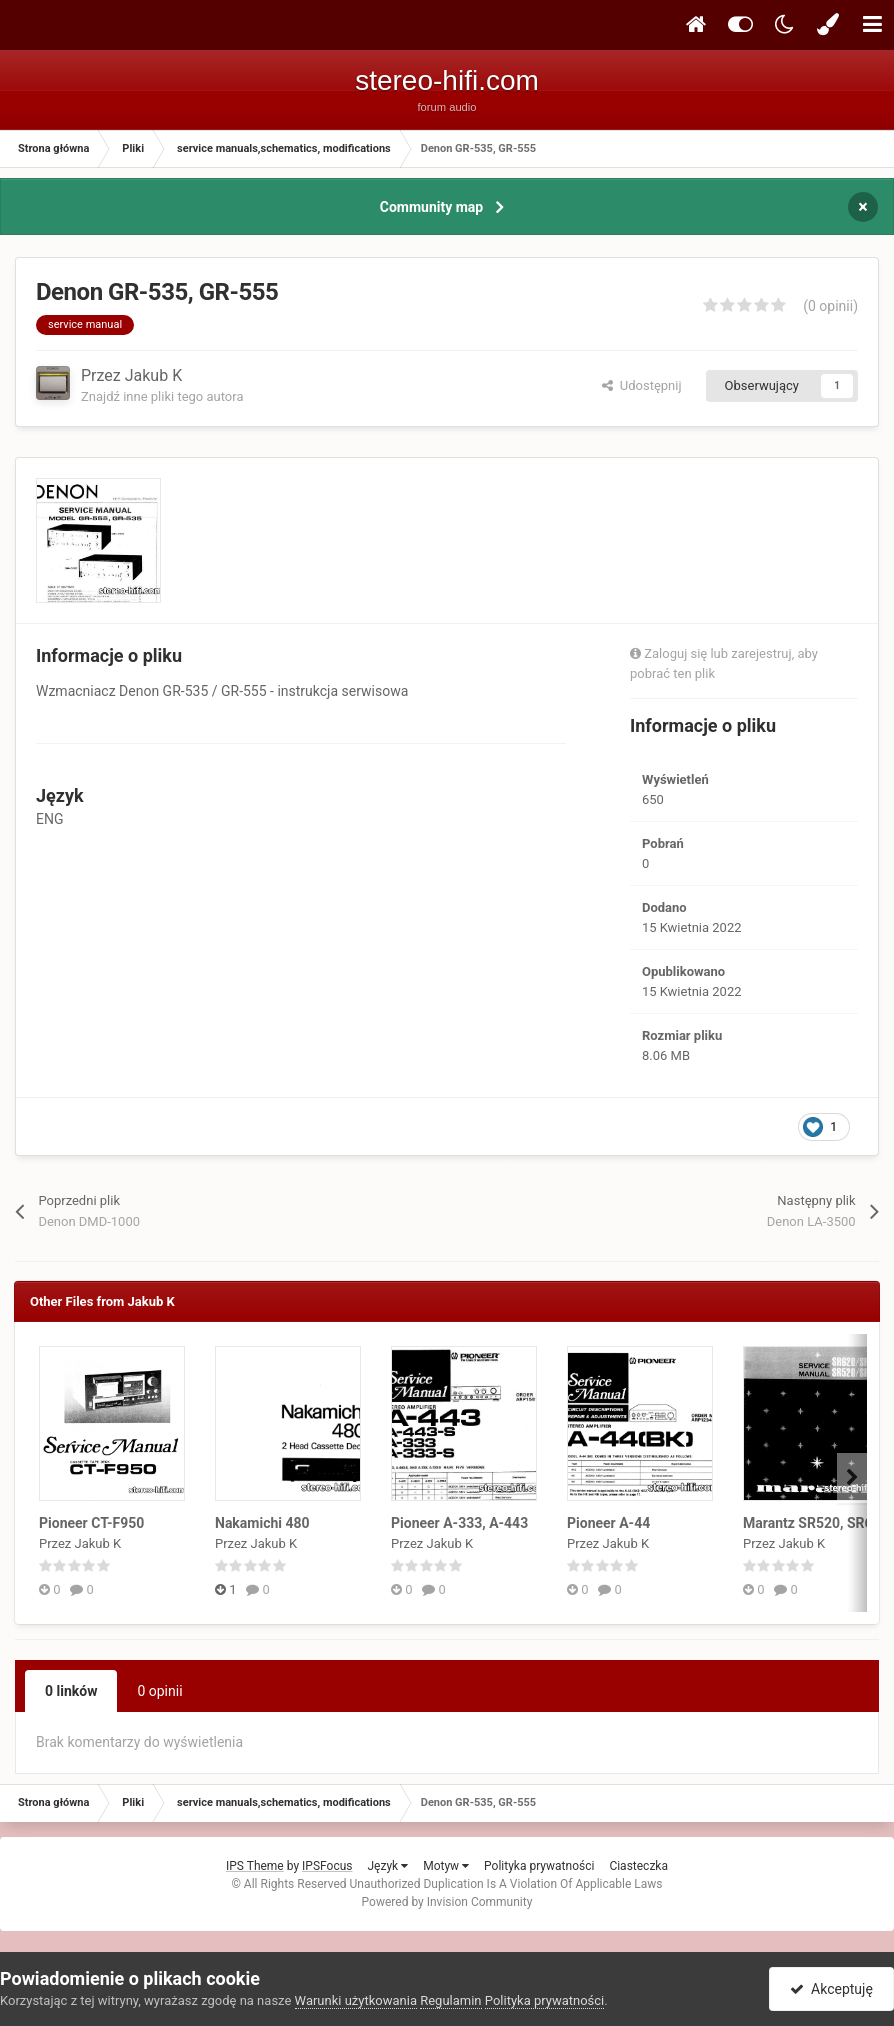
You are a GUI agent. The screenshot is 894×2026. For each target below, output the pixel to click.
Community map (431, 207)
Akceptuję (831, 1989)
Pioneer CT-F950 (91, 1523)
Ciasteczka (638, 1866)
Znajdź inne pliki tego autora (162, 396)
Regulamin (450, 2000)
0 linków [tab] (71, 1691)
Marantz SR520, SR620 (816, 1523)
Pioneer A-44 (608, 1523)
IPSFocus (327, 1866)
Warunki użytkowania (356, 2000)
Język (387, 1866)
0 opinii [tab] (159, 1691)
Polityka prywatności (539, 1866)
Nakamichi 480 (262, 1523)
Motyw (446, 1866)
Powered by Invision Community (447, 1902)
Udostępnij (641, 385)
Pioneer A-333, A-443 (459, 1523)
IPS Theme (255, 1866)
